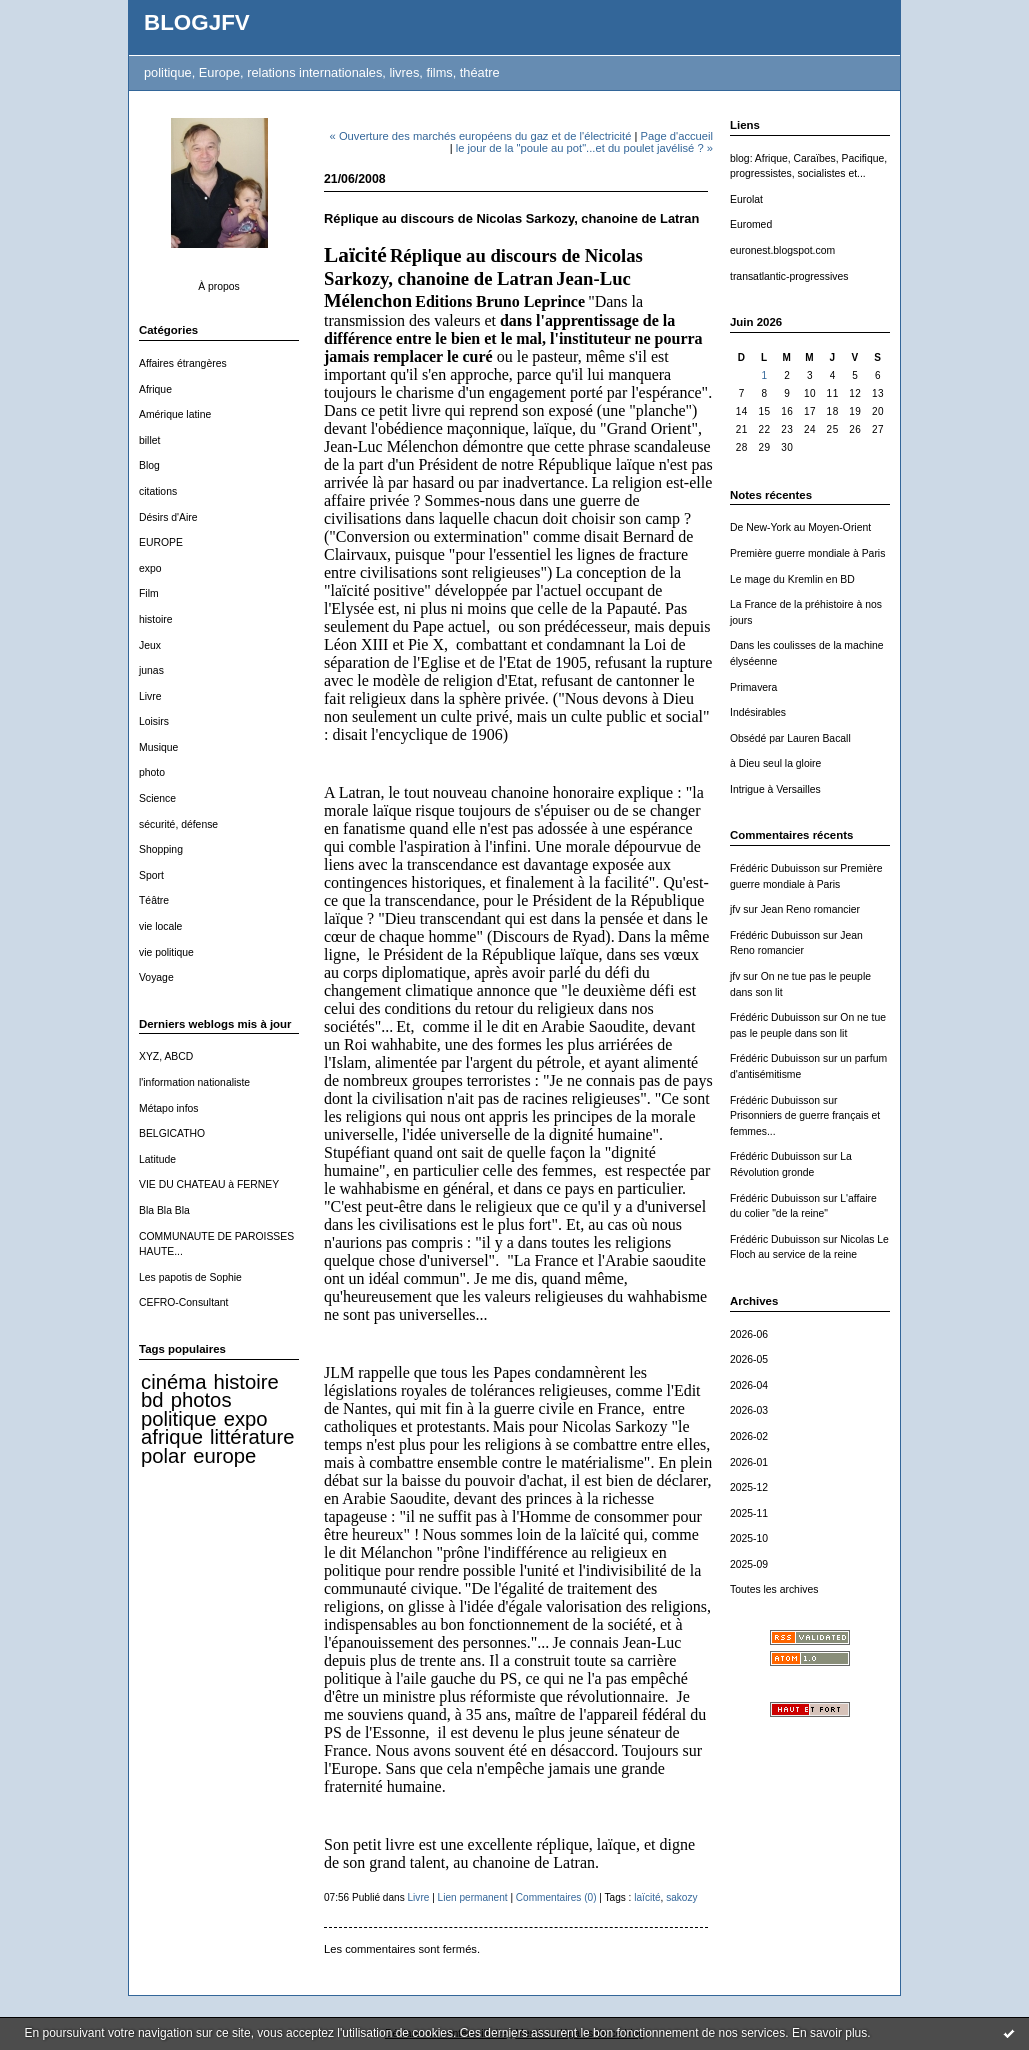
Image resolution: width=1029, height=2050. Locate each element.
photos (201, 1400)
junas (151, 670)
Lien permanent (473, 1897)
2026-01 (749, 1462)
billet (149, 440)
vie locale (160, 926)
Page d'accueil (677, 136)
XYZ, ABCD (166, 1056)
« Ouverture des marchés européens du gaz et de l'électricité (481, 136)
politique (179, 1419)
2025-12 (749, 1487)
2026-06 (749, 1334)
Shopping (161, 849)
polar (163, 1456)
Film (149, 593)
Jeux (150, 645)
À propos (219, 286)
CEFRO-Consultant (184, 1302)
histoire (156, 619)
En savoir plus (829, 2033)
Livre (150, 696)
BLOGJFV (197, 22)
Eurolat (746, 199)
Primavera (753, 687)
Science (157, 798)
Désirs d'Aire (168, 517)
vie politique (166, 952)
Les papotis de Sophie (190, 1277)
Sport (151, 875)
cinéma (173, 1382)
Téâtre (154, 900)
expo (150, 568)
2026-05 (749, 1359)
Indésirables (758, 712)
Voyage (156, 977)
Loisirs (154, 721)
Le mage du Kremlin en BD (792, 579)
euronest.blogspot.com (782, 250)
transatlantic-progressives (789, 276)
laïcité (647, 1897)
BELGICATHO (172, 1133)
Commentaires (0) (556, 1897)
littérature (252, 1437)
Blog (149, 465)
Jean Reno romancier (810, 909)
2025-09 (749, 1564)
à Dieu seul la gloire (775, 763)
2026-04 (749, 1385)
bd (152, 1400)
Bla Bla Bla (164, 1210)
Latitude (157, 1159)
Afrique (155, 389)
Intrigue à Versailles (775, 789)
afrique (172, 1437)
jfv (735, 909)
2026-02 (749, 1436)
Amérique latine (175, 414)
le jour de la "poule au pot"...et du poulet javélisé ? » (584, 148)
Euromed (751, 224)
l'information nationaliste (194, 1082)
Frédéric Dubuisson (775, 868)
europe (224, 1456)
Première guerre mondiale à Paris (807, 553)
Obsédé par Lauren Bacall (790, 738)
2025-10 (749, 1538)
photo (152, 772)
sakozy (681, 1897)
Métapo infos (169, 1108)
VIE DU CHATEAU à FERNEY (209, 1184)
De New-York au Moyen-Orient (800, 527)
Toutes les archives (774, 1589)
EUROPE (161, 542)
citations (158, 491)
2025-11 (749, 1513)
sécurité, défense (178, 824)
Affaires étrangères (183, 363)
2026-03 (749, 1410)
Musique (158, 747)
